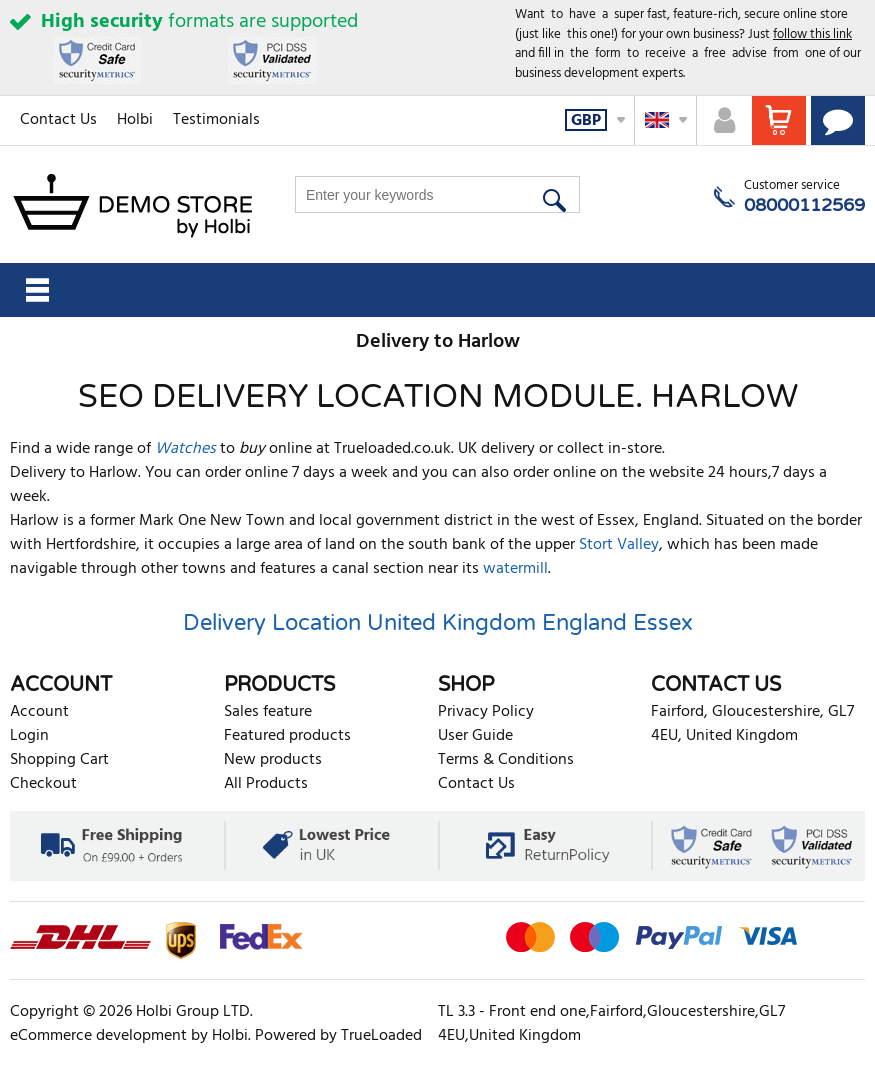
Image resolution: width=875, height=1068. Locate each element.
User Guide (475, 736)
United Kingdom (451, 623)
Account (39, 712)
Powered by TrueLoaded (338, 1036)
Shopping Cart (59, 760)
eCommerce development (98, 1036)
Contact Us (58, 120)
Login (29, 736)
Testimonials (216, 120)
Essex (663, 623)
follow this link (812, 34)
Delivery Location (272, 623)
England (584, 623)
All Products (266, 784)
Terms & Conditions (506, 760)
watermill (515, 569)
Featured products (287, 736)
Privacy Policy (486, 712)
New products (273, 760)
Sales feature (268, 712)
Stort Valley (619, 545)
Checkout (43, 784)
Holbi (135, 120)
